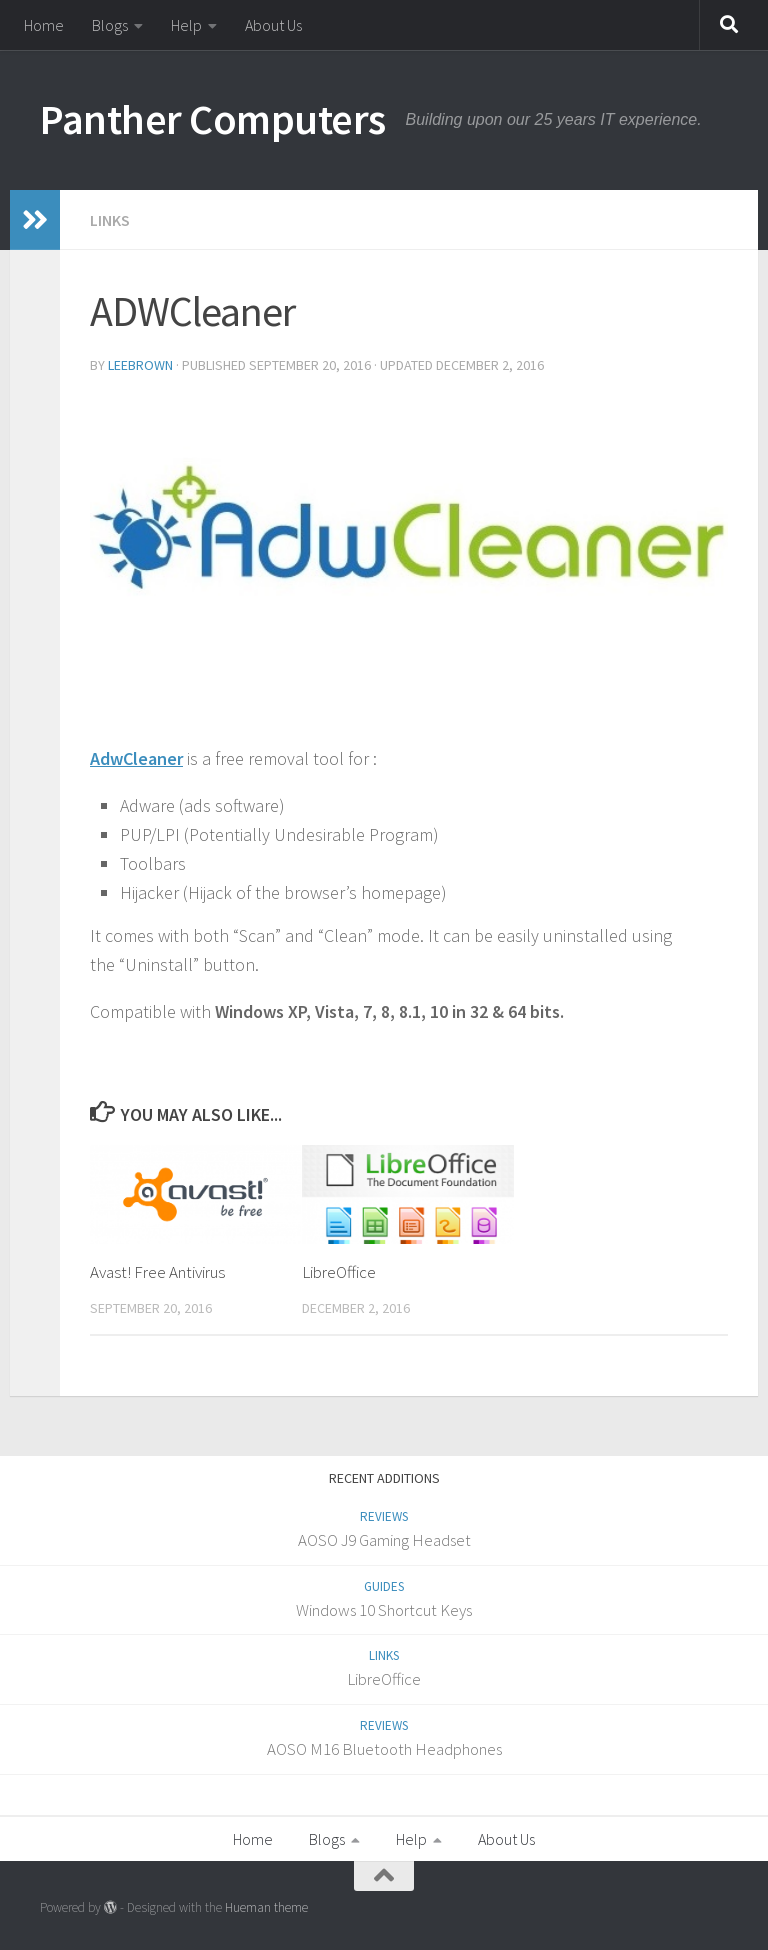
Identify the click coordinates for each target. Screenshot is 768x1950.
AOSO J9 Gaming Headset (384, 1540)
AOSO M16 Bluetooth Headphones (384, 1749)
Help (186, 25)
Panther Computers (213, 119)
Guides (384, 1586)
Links (110, 220)
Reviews (384, 1516)
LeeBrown (140, 365)
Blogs (110, 25)
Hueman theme (266, 1907)
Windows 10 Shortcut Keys (384, 1610)
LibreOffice (339, 1272)
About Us (273, 25)
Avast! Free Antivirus (157, 1272)
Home (44, 25)
